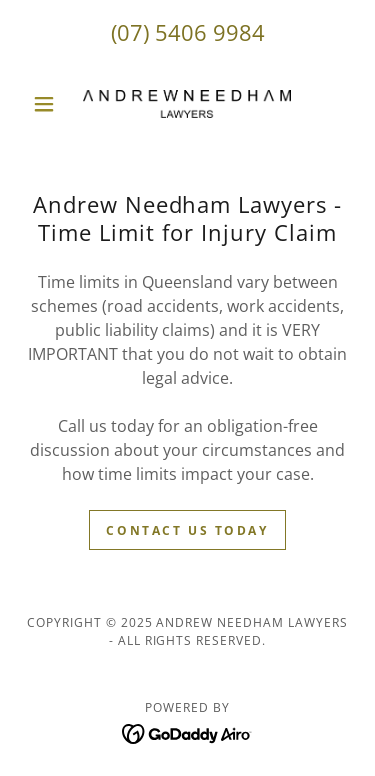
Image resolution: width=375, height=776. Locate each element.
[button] (48, 104)
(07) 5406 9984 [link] (188, 32)
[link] (187, 104)
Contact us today (187, 530)
